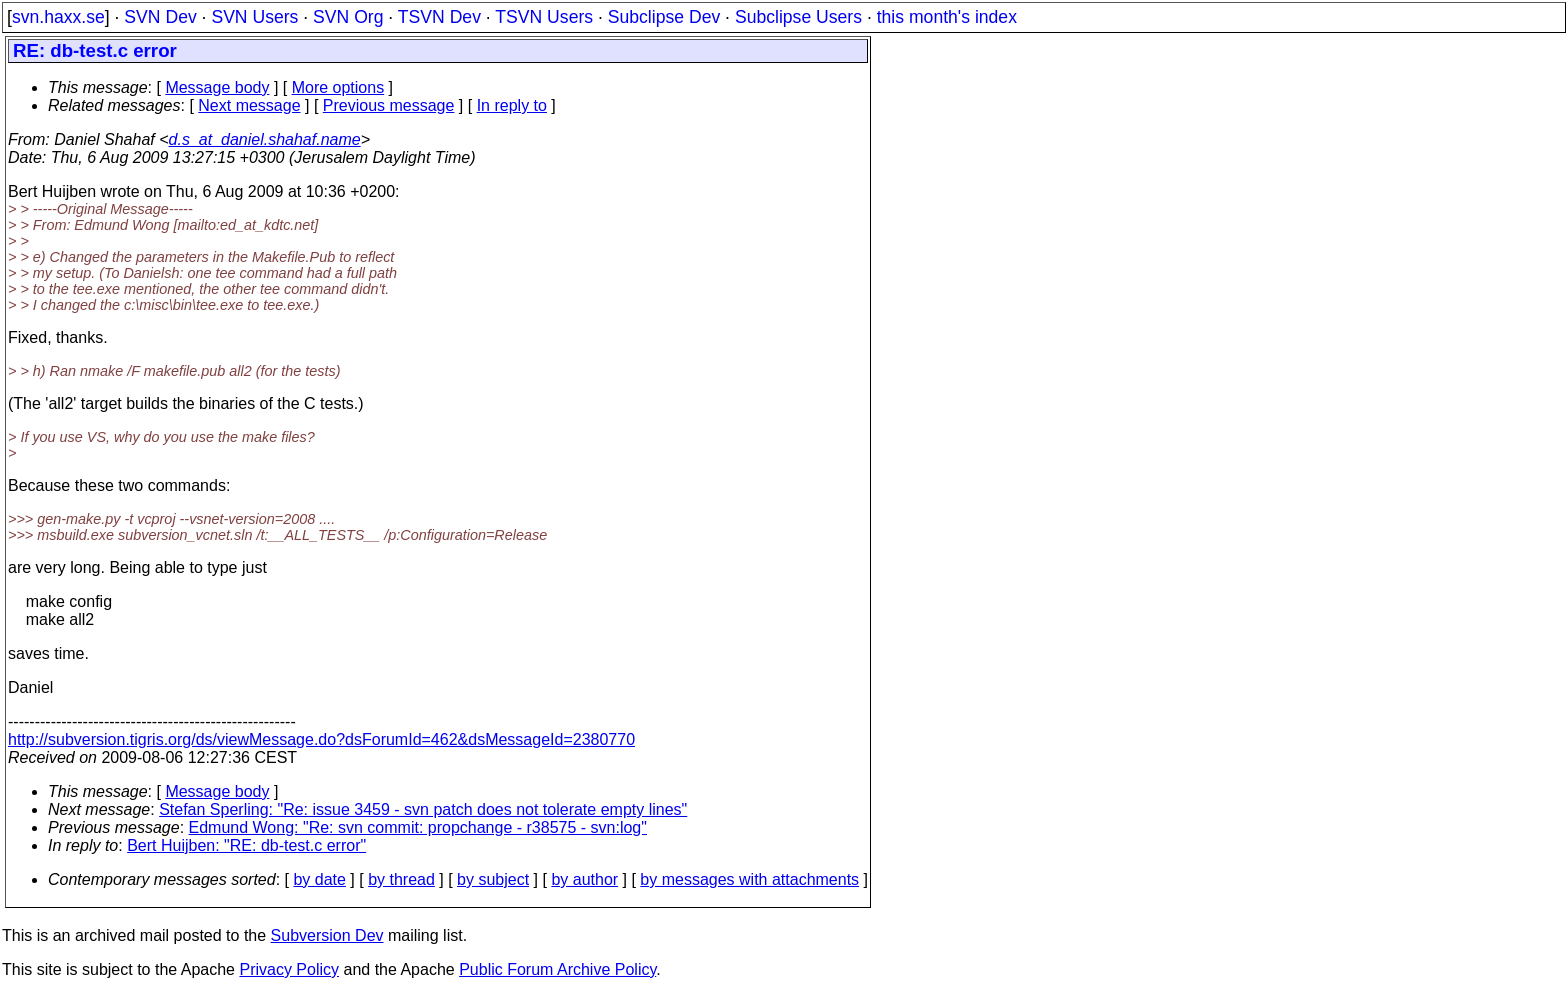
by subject (493, 879)
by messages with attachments (749, 879)
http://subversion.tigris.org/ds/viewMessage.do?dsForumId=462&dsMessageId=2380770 (321, 739)
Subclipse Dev (664, 17)
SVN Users (254, 17)
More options (338, 87)
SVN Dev (160, 17)
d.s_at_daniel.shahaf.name (265, 139)
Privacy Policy (289, 969)
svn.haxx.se (58, 17)
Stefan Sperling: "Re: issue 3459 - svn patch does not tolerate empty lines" (423, 809)
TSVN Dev (439, 17)
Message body (217, 87)
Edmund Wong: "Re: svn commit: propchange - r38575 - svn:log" (418, 827)
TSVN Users (544, 17)
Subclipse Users (798, 17)
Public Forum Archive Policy (557, 969)
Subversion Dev (327, 935)
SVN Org (348, 17)
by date (319, 879)
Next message (249, 105)
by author (584, 879)
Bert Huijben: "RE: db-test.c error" (246, 845)
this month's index (947, 17)
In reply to (512, 105)
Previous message (389, 105)
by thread (401, 879)
